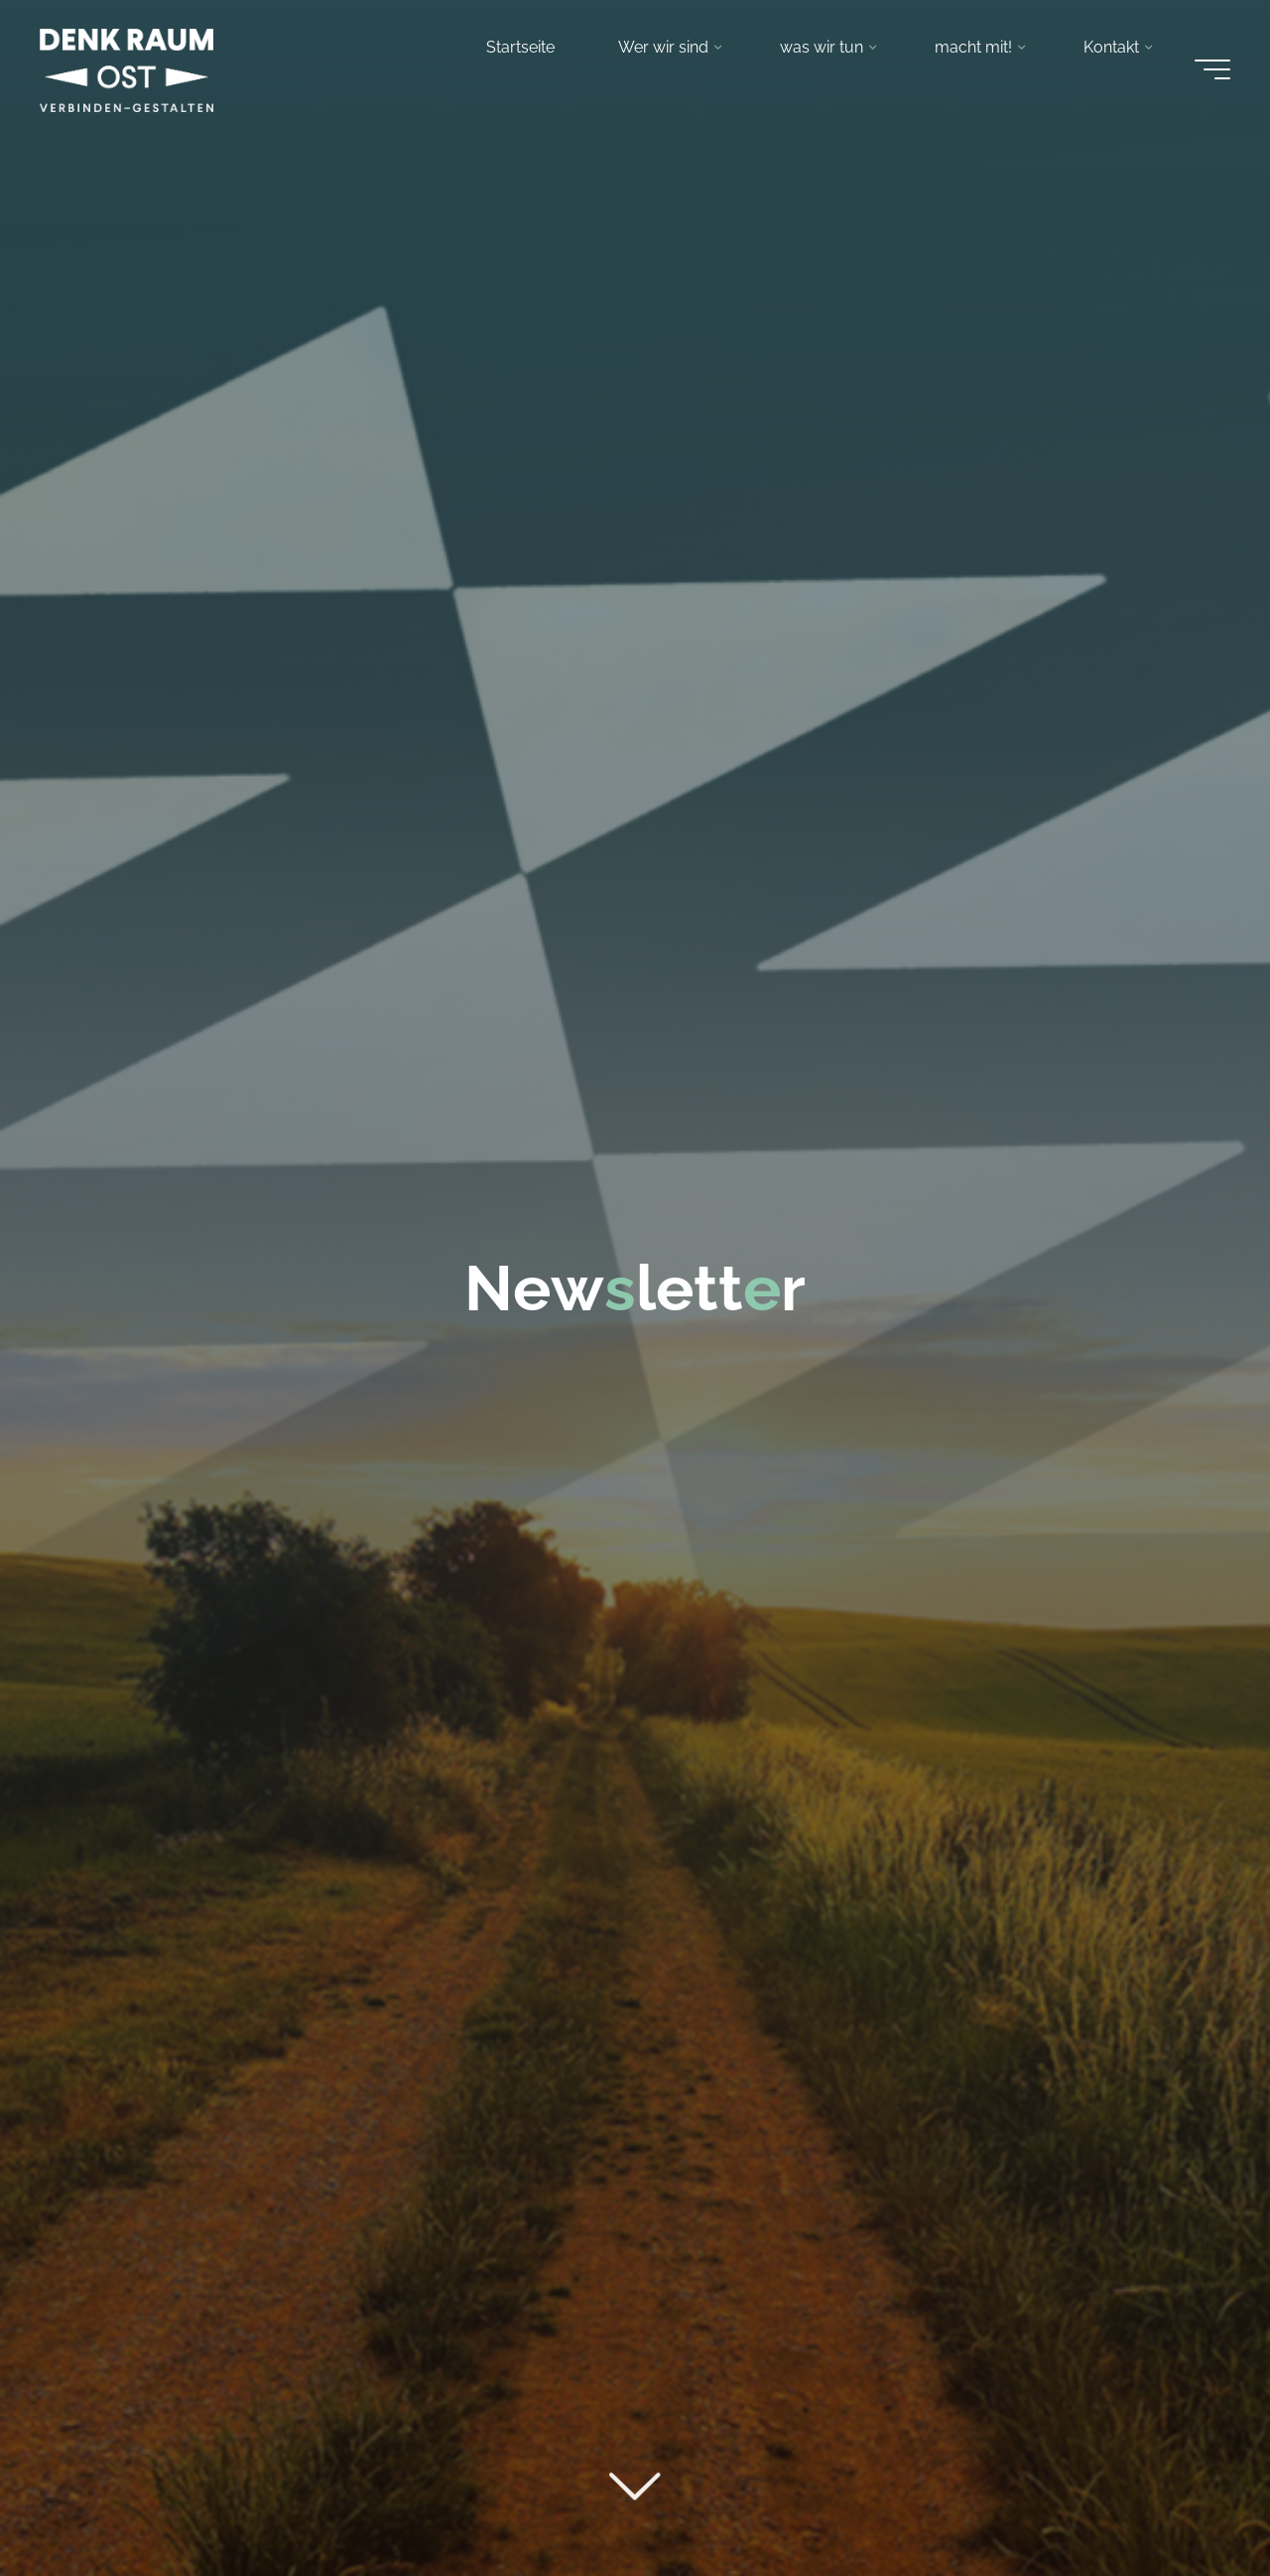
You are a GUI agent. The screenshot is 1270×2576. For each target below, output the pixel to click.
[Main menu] (1212, 69)
